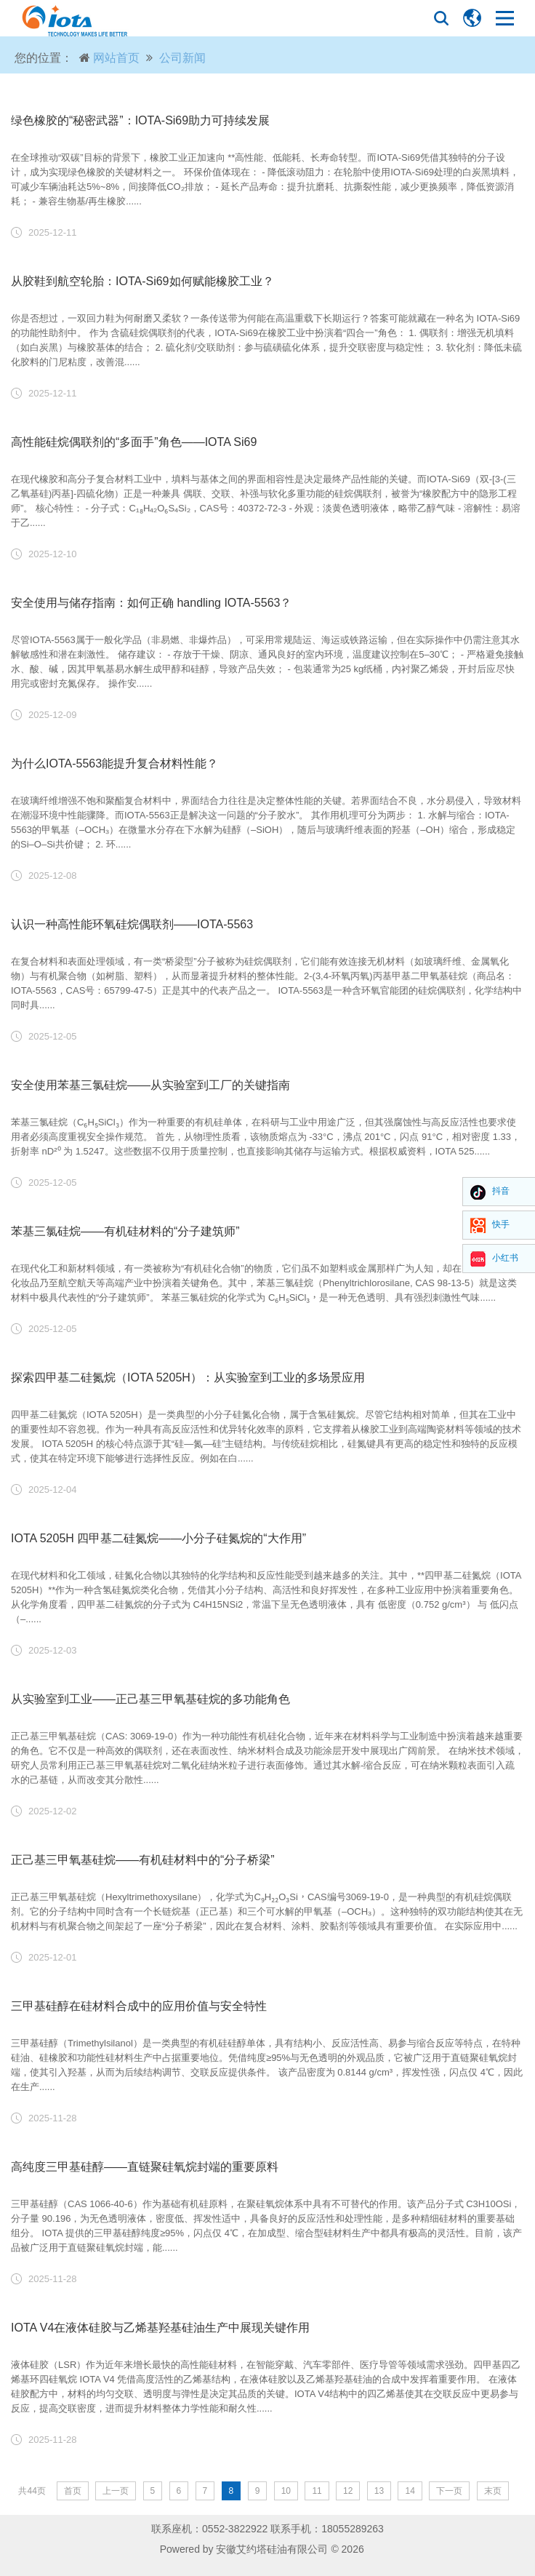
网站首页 (116, 58)
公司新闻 (182, 58)
